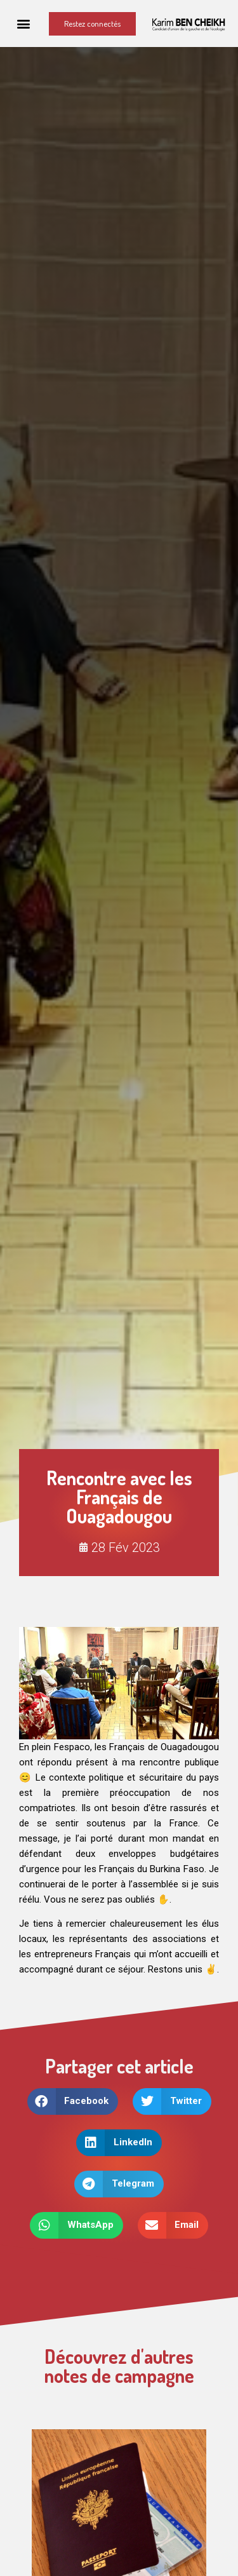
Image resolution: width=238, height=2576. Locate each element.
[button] (23, 23)
